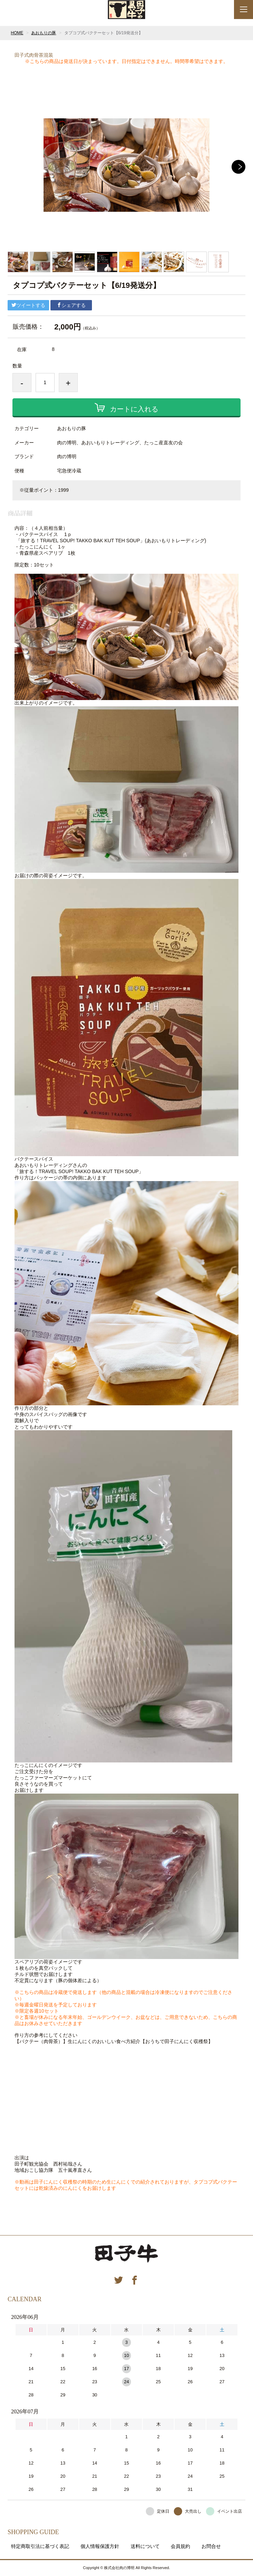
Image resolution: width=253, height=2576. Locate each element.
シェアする (71, 305)
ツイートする (28, 305)
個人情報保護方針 (100, 2546)
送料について (145, 2546)
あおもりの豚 (43, 32)
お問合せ (211, 2546)
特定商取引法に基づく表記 (40, 2546)
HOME (17, 32)
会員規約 (180, 2546)
